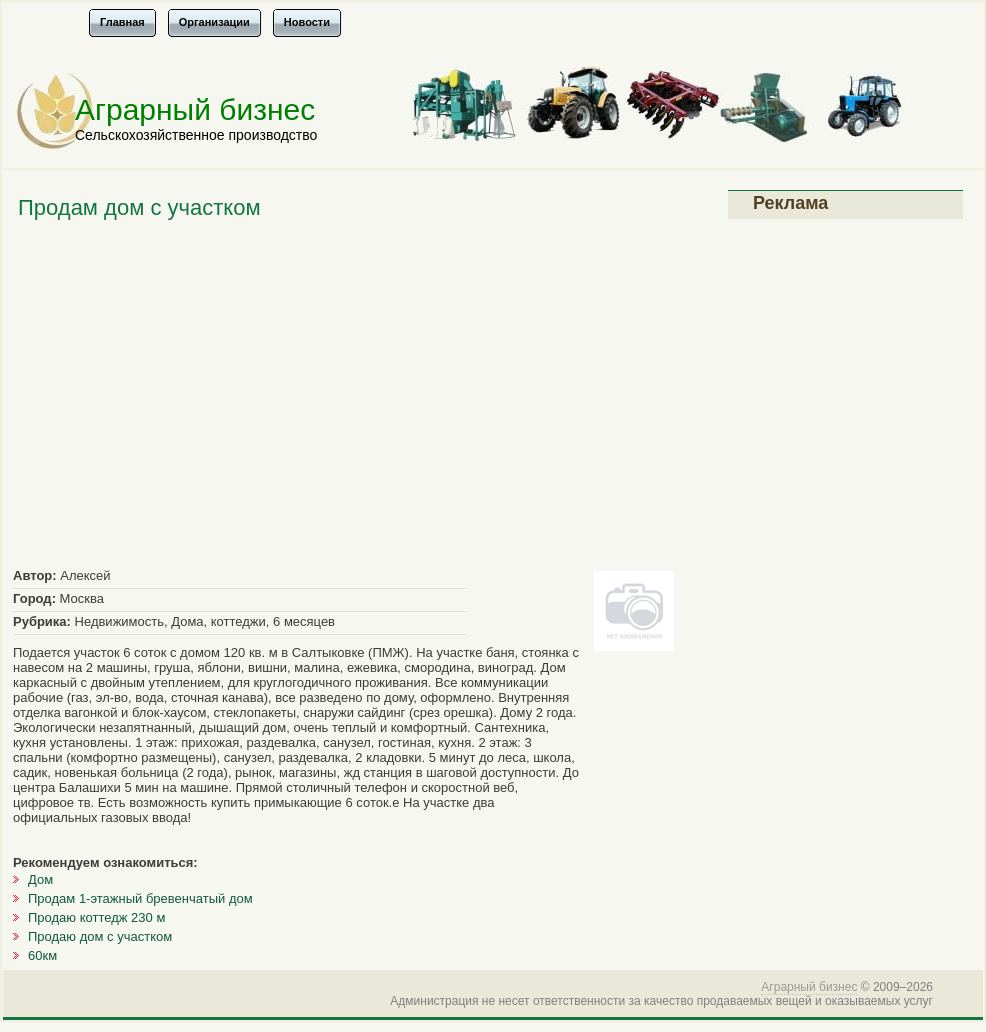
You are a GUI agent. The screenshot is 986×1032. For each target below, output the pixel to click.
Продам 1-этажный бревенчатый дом (140, 898)
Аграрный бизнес (195, 109)
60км (42, 955)
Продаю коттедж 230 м (96, 917)
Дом (40, 879)
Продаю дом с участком (100, 936)
